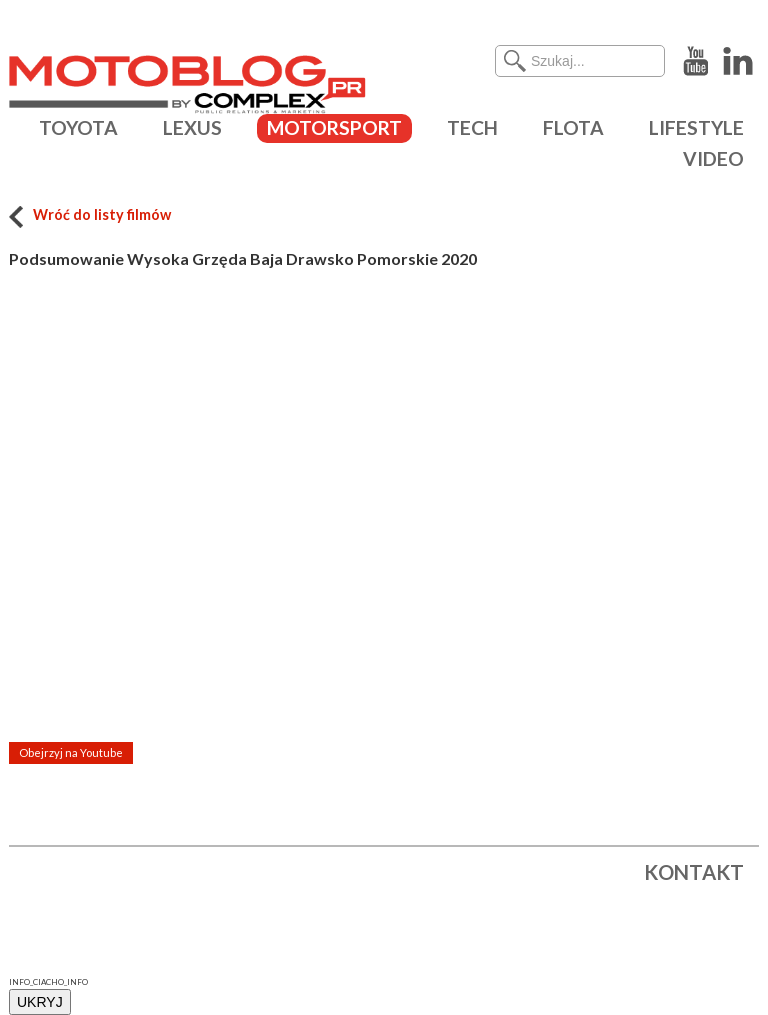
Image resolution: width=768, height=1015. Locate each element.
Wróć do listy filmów (90, 214)
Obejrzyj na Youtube (71, 752)
